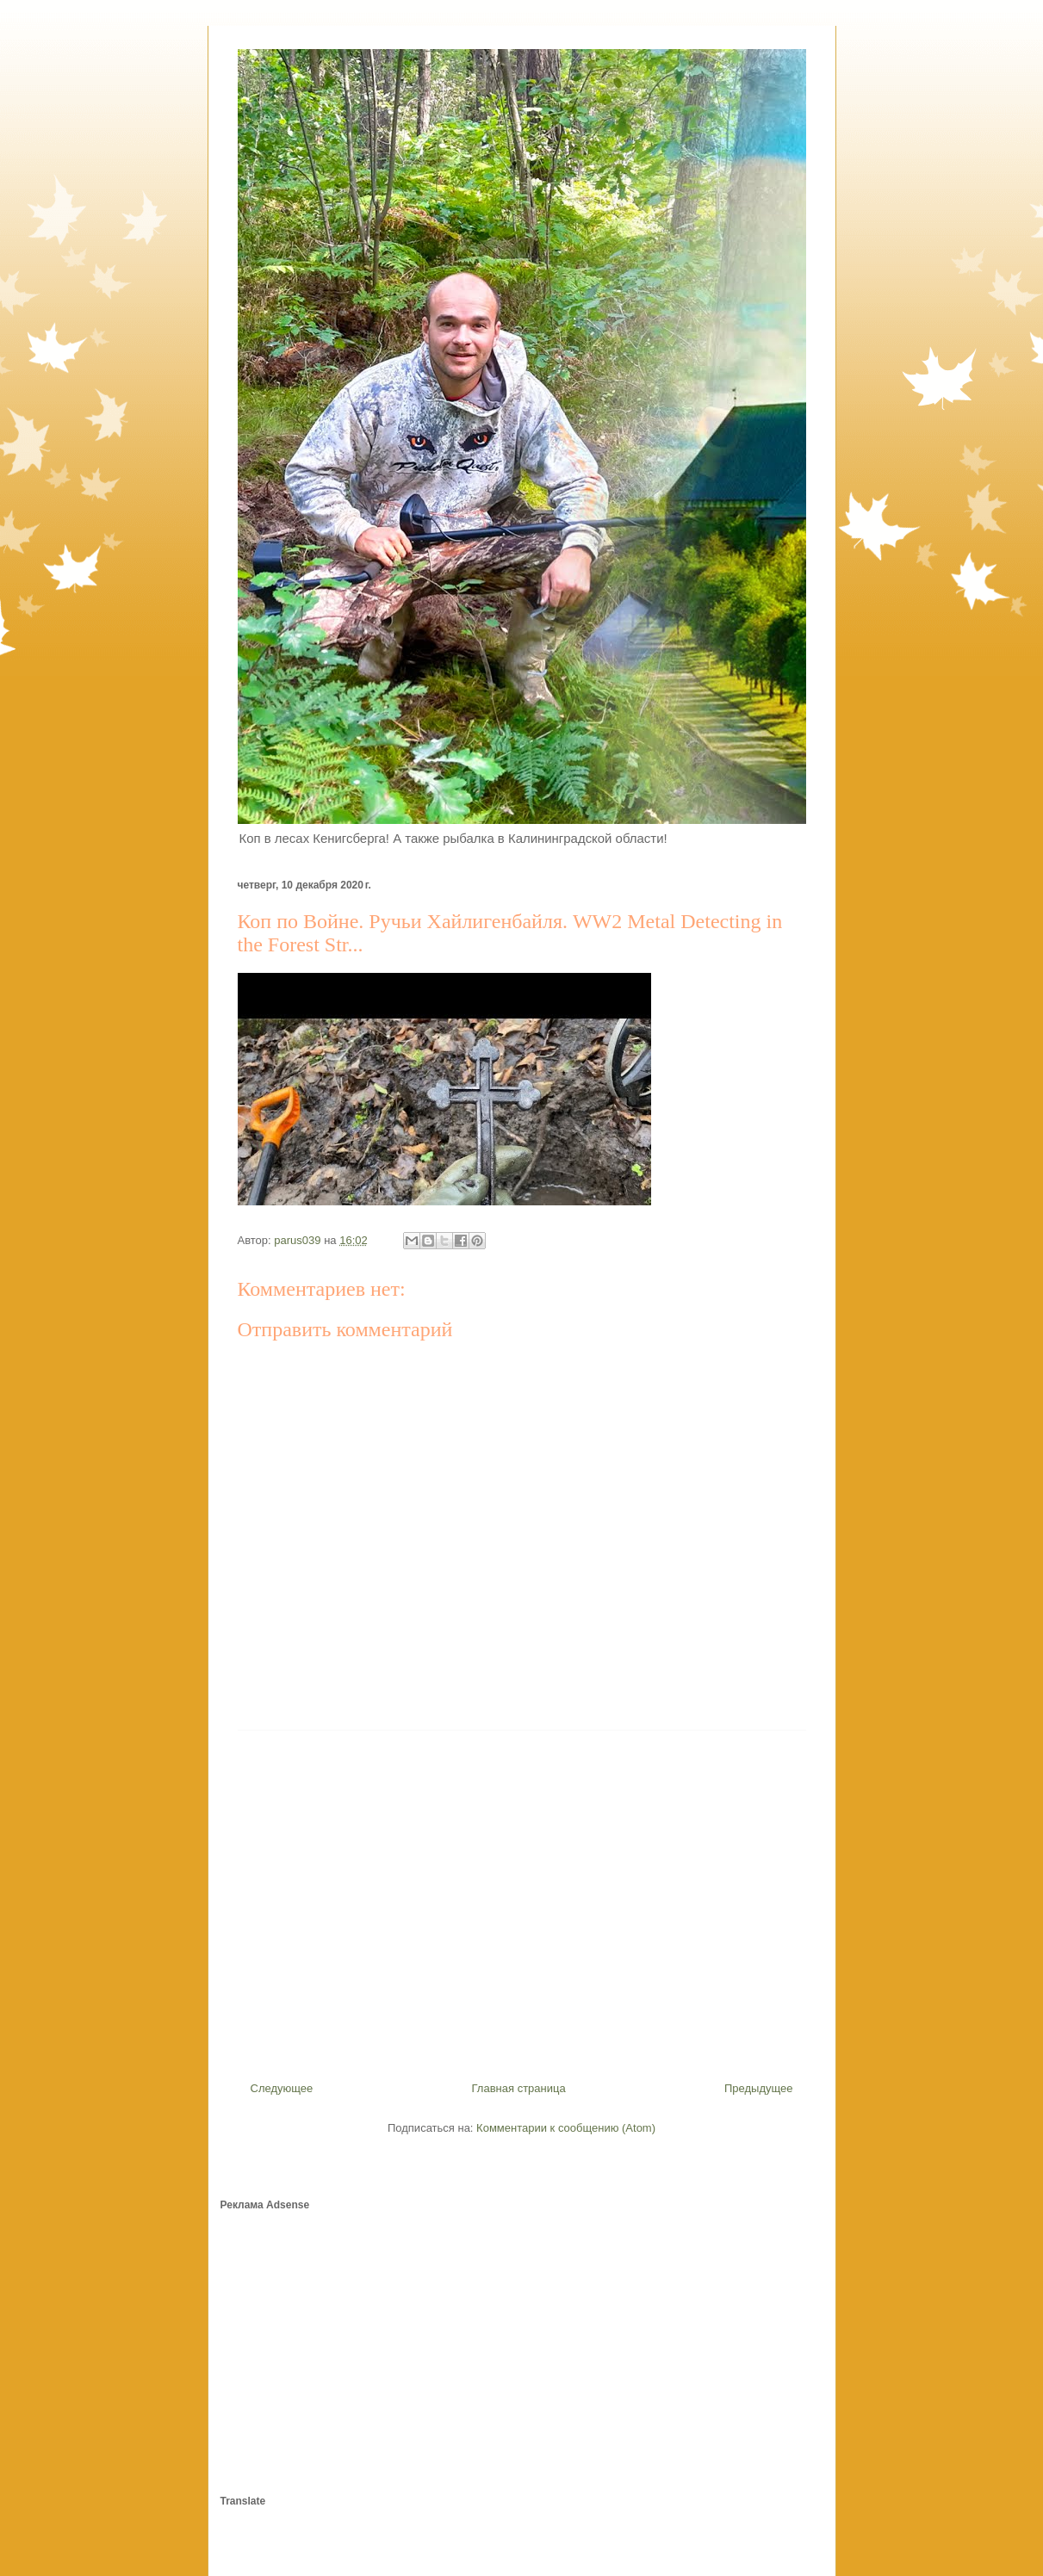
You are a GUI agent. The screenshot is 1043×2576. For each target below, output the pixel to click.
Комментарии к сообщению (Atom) (565, 2127)
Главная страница (519, 2088)
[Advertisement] (522, 1899)
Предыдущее (758, 2088)
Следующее (282, 2088)
